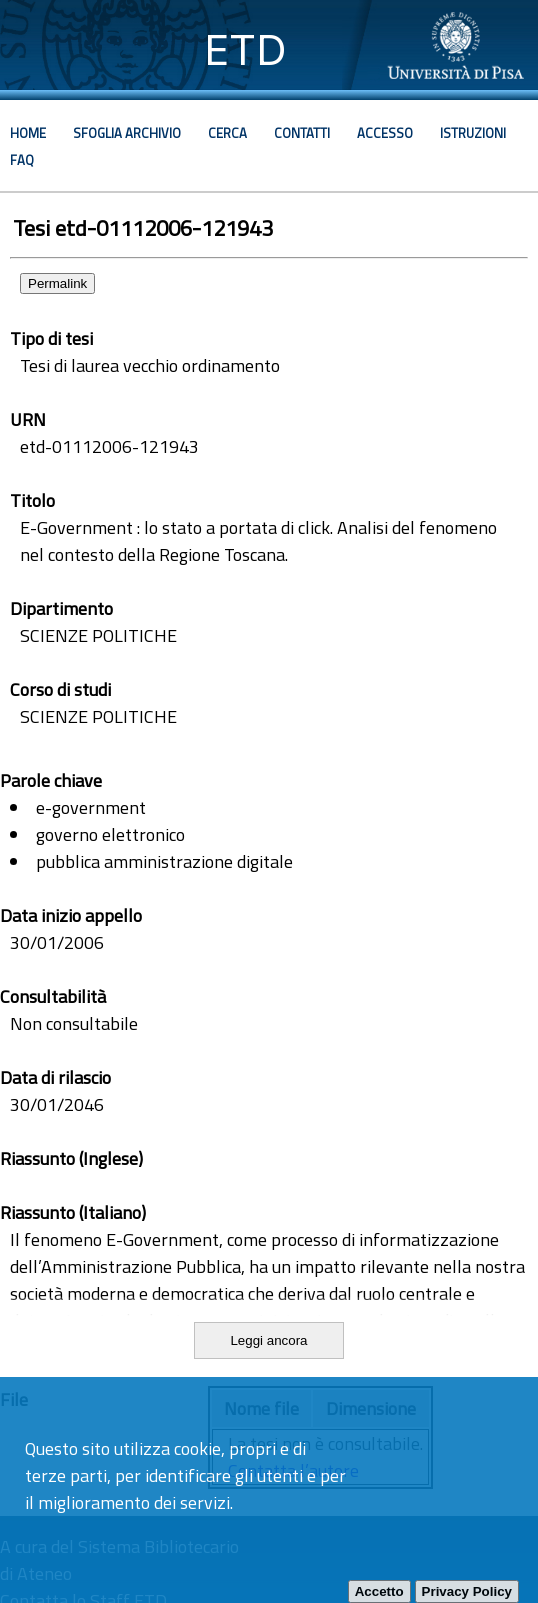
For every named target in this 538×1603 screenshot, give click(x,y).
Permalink (57, 283)
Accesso (385, 133)
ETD (245, 49)
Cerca (227, 133)
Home (28, 133)
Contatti (302, 133)
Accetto (379, 1591)
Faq (22, 160)
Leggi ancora (268, 1340)
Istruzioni (473, 133)
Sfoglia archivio (127, 133)
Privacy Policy (467, 1591)
